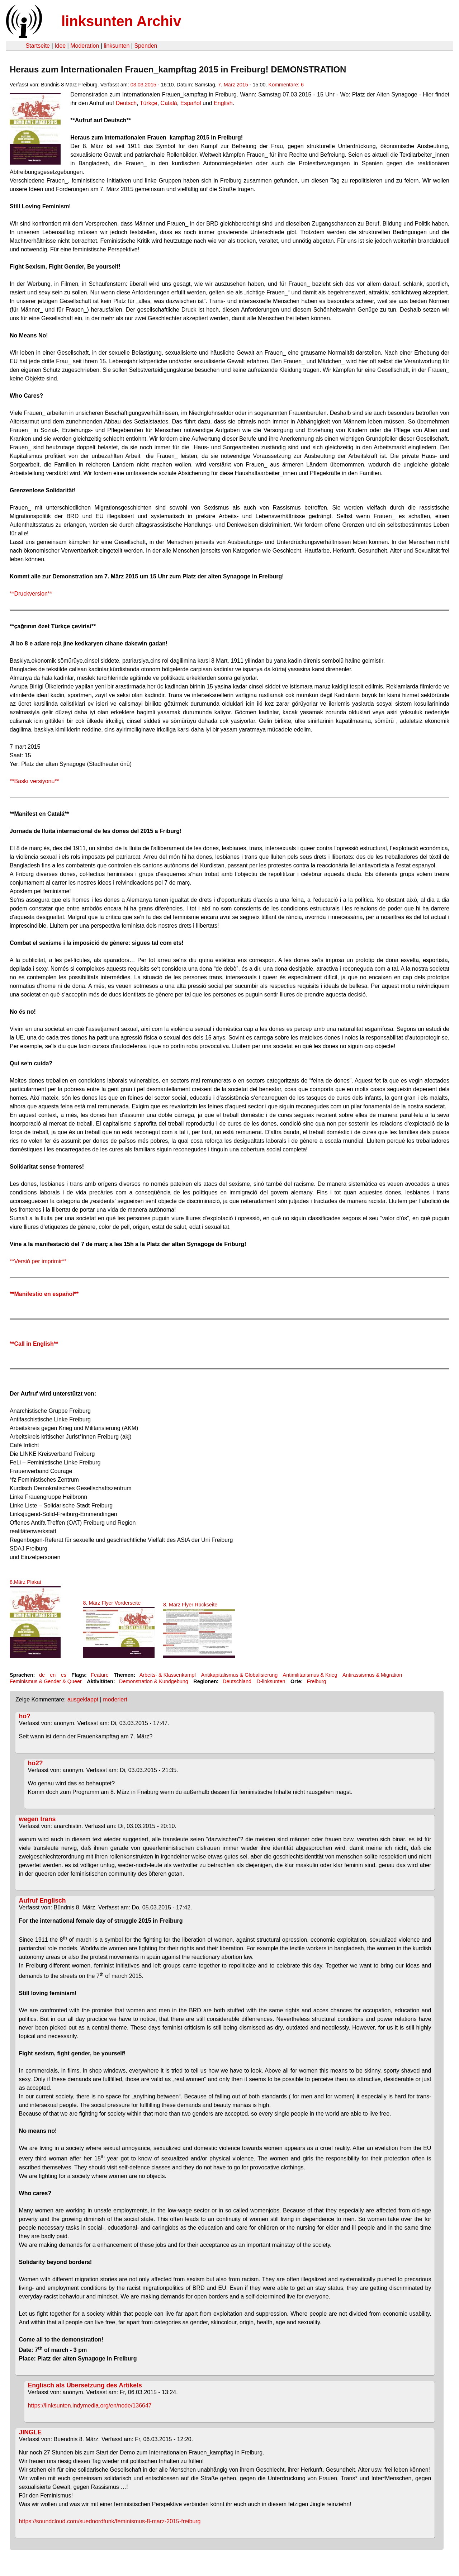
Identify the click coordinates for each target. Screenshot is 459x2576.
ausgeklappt (82, 1699)
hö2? (35, 1763)
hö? (24, 1716)
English (223, 103)
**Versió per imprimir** (38, 1261)
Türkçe (148, 103)
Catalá (169, 103)
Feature (100, 1675)
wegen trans (37, 1819)
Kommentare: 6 (286, 84)
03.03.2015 (143, 84)
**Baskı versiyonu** (34, 781)
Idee (60, 46)
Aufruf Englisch (42, 1900)
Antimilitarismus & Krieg (310, 1675)
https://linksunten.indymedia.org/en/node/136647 (90, 2405)
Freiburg (316, 1681)
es (63, 1675)
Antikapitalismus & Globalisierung (239, 1675)
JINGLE (30, 2432)
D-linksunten (271, 1681)
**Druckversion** (31, 594)
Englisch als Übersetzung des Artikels (85, 2385)
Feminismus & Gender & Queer (46, 1681)
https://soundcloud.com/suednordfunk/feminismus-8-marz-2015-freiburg (110, 2521)
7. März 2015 (233, 84)
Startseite (37, 46)
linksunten (116, 46)
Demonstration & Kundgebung (153, 1681)
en (53, 1675)
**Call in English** (34, 1344)
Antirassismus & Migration (372, 1675)
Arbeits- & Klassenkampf (167, 1675)
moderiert (115, 1699)
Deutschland (237, 1681)
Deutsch (126, 103)
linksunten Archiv (121, 21)
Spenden (145, 46)
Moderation (84, 46)
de (42, 1675)
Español (190, 103)
